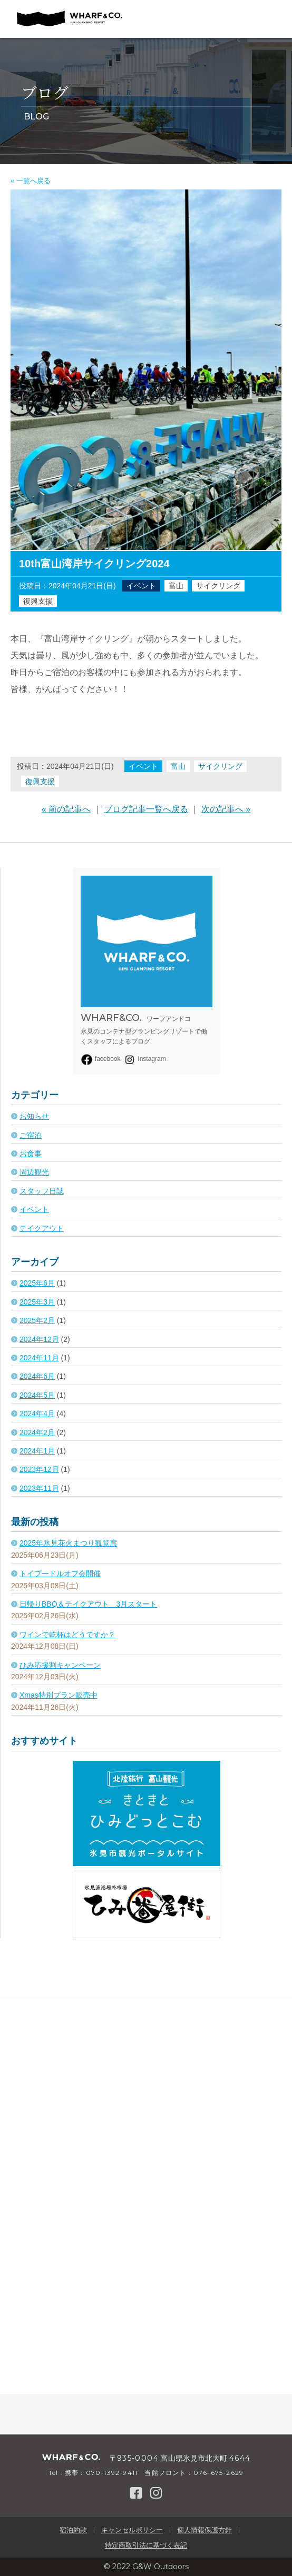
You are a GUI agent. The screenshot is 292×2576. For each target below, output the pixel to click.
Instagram (144, 1059)
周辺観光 (34, 1172)
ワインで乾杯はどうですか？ (67, 1634)
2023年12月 (39, 1469)
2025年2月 (37, 1320)
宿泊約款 (73, 2530)
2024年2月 (37, 1432)
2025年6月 (37, 1283)
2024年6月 (37, 1376)
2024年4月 (37, 1413)
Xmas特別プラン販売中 (59, 1695)
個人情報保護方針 (204, 2530)
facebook (101, 1059)
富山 (176, 586)
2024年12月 (39, 1339)
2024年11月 (39, 1358)
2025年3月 (37, 1302)
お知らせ (34, 1116)
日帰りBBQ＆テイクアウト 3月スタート (88, 1604)
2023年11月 (39, 1488)
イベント (141, 586)
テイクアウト (42, 1228)
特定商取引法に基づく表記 (146, 2545)
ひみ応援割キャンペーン (60, 1665)
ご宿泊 (31, 1135)
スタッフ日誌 (42, 1191)
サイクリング (218, 586)
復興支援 (38, 601)
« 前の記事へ (66, 809)
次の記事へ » (225, 809)
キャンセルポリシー (132, 2530)
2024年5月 (37, 1395)
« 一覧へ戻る (31, 181)
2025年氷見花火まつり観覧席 (68, 1543)
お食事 (31, 1153)
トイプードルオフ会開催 (60, 1573)
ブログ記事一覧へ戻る (146, 809)
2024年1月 (37, 1451)
